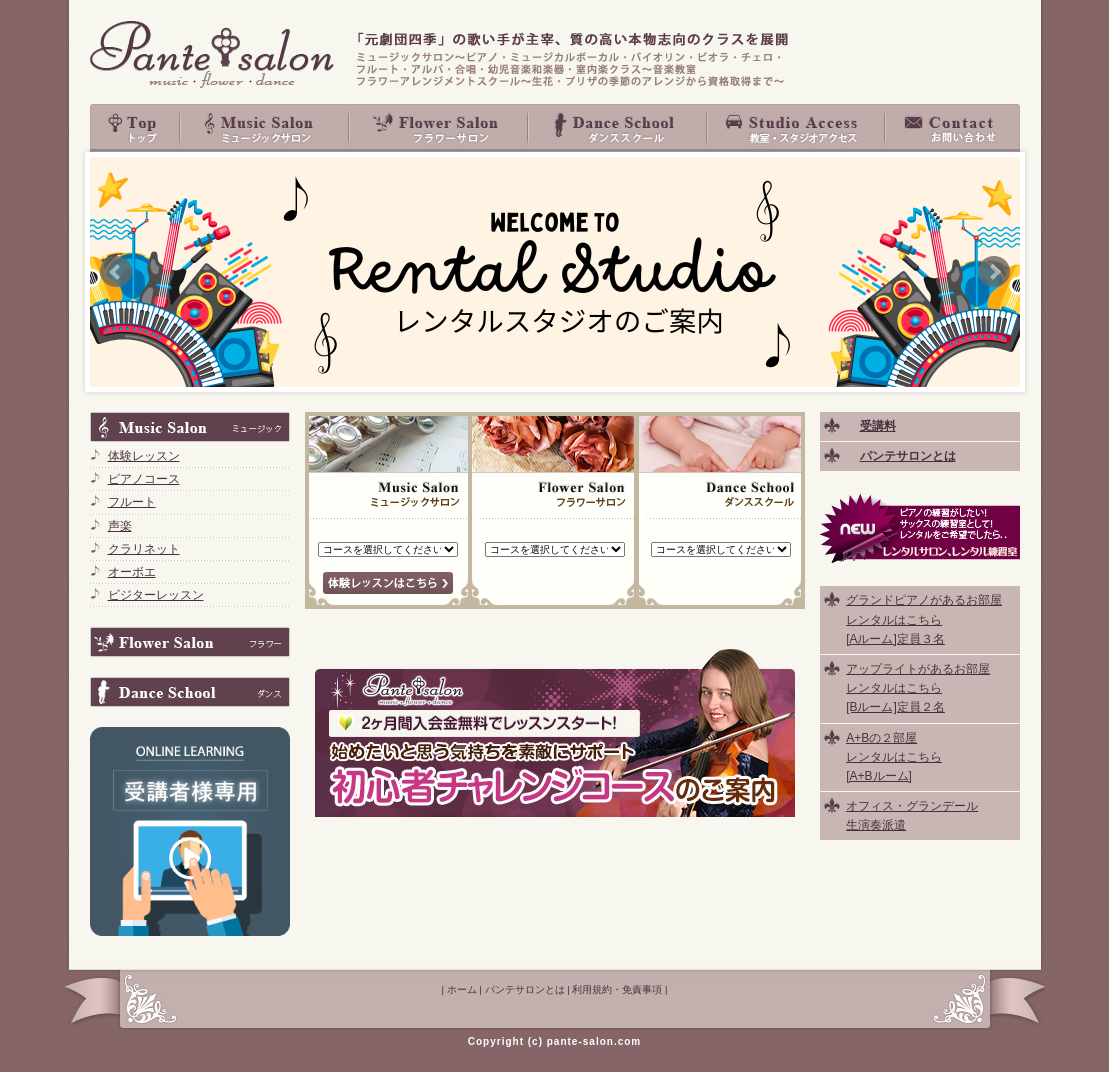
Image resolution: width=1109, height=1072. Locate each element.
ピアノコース (144, 479)
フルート (132, 502)
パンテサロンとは (525, 989)
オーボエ (132, 572)
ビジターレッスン (156, 595)
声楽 (120, 526)
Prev (116, 272)
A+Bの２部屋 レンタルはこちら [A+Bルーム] (894, 757)
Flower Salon (439, 128)
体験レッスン (144, 456)
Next (994, 272)
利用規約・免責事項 (617, 989)
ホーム (462, 989)
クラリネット (144, 549)
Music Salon (265, 128)
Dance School (618, 128)
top (135, 128)
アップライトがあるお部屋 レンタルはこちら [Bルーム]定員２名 (918, 688)
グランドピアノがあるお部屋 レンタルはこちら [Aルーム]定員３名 (924, 619)
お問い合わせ (953, 128)
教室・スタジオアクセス (797, 128)
